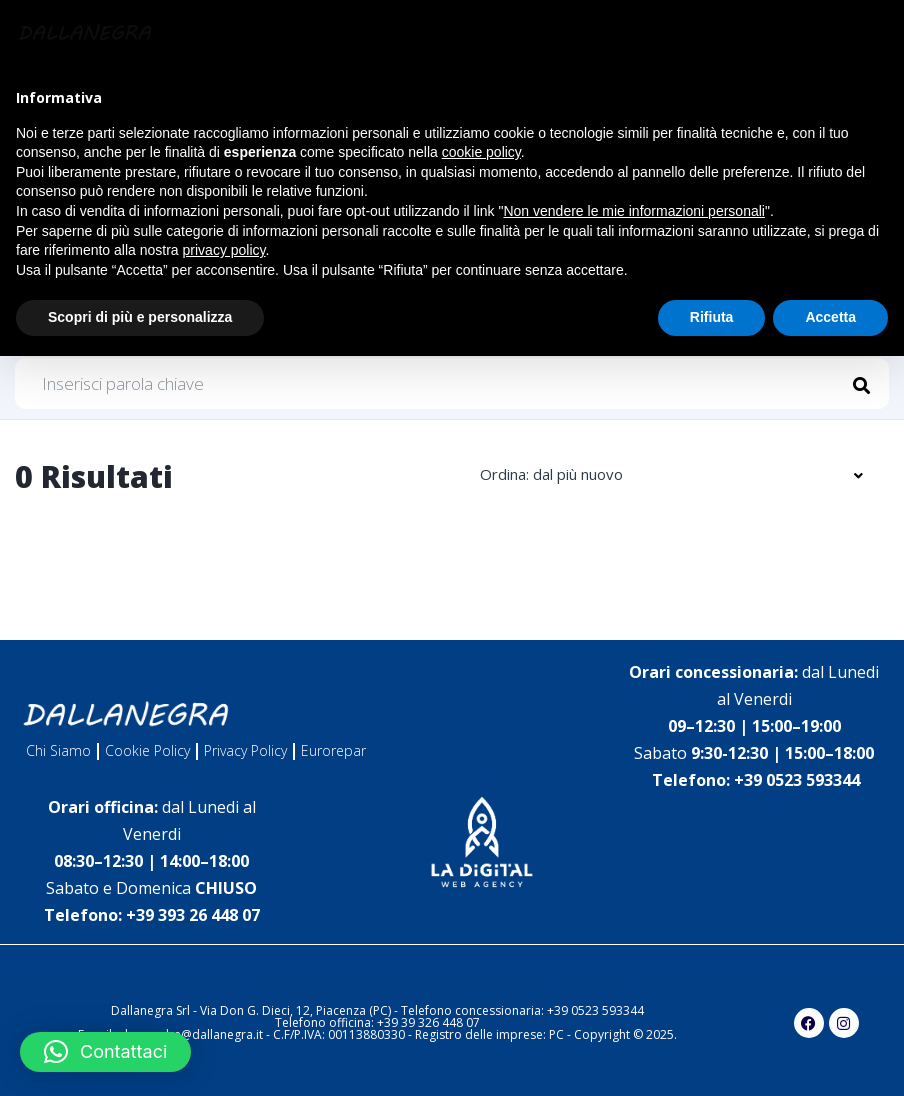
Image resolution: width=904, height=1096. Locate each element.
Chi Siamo (58, 750)
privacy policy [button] (224, 250)
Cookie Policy (147, 750)
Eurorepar (333, 750)
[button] (105, 1052)
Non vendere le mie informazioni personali (633, 211)
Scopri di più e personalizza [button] (140, 317)
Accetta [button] (830, 317)
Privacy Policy (245, 750)
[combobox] (670, 475)
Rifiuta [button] (712, 317)
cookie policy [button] (481, 152)
